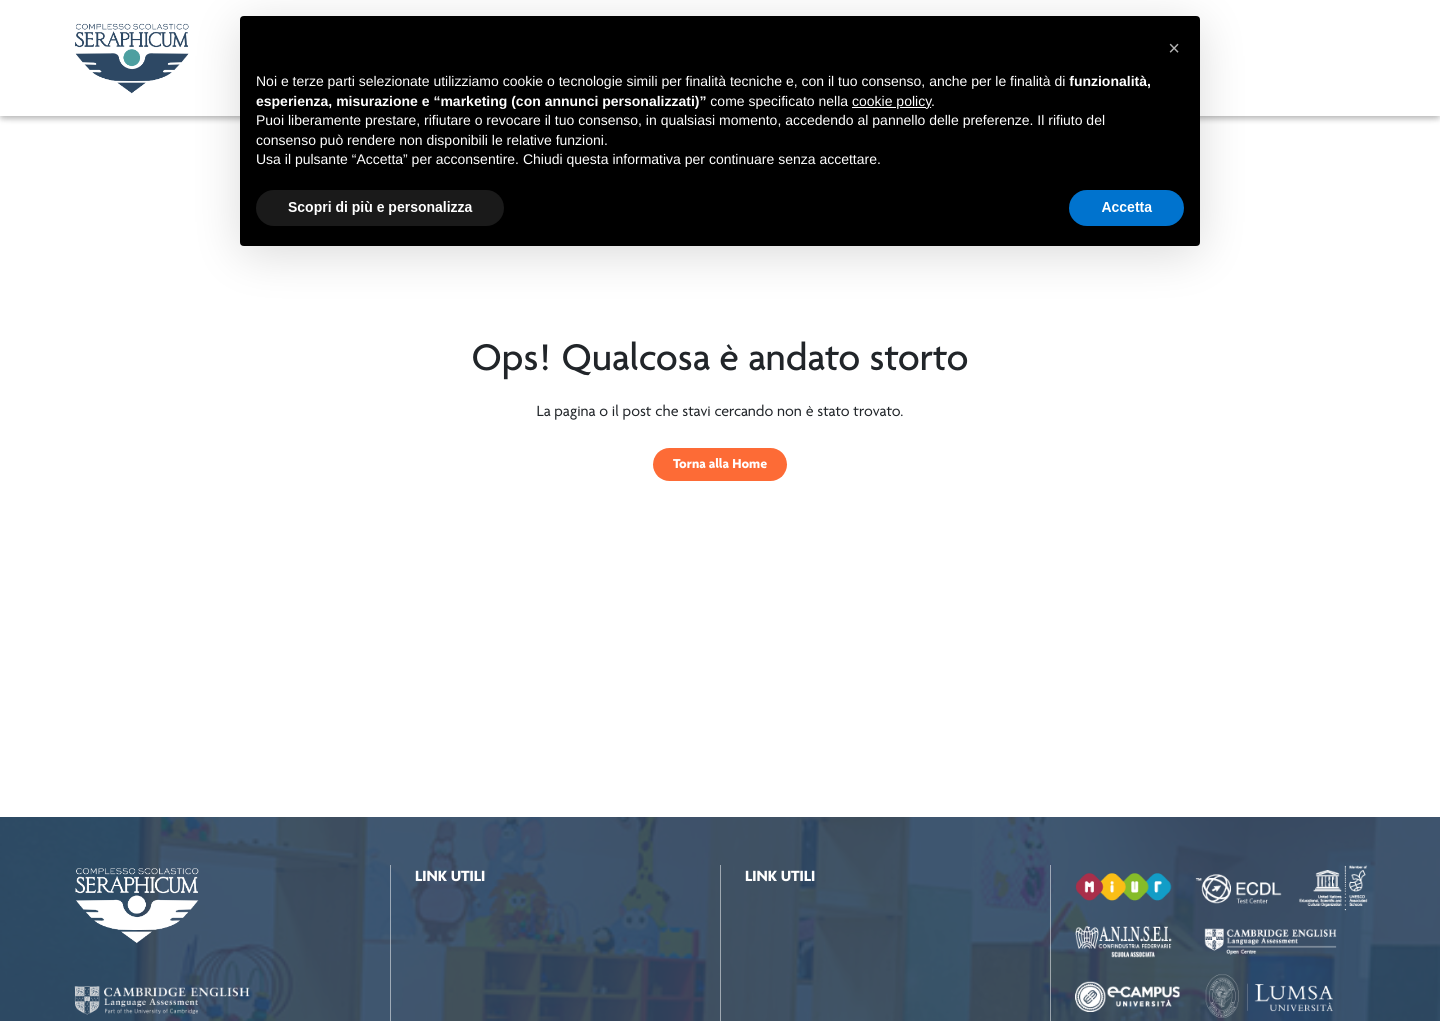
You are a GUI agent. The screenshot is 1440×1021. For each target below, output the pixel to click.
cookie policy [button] (891, 101)
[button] (1174, 48)
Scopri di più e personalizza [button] (380, 207)
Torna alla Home (720, 464)
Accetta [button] (1126, 207)
